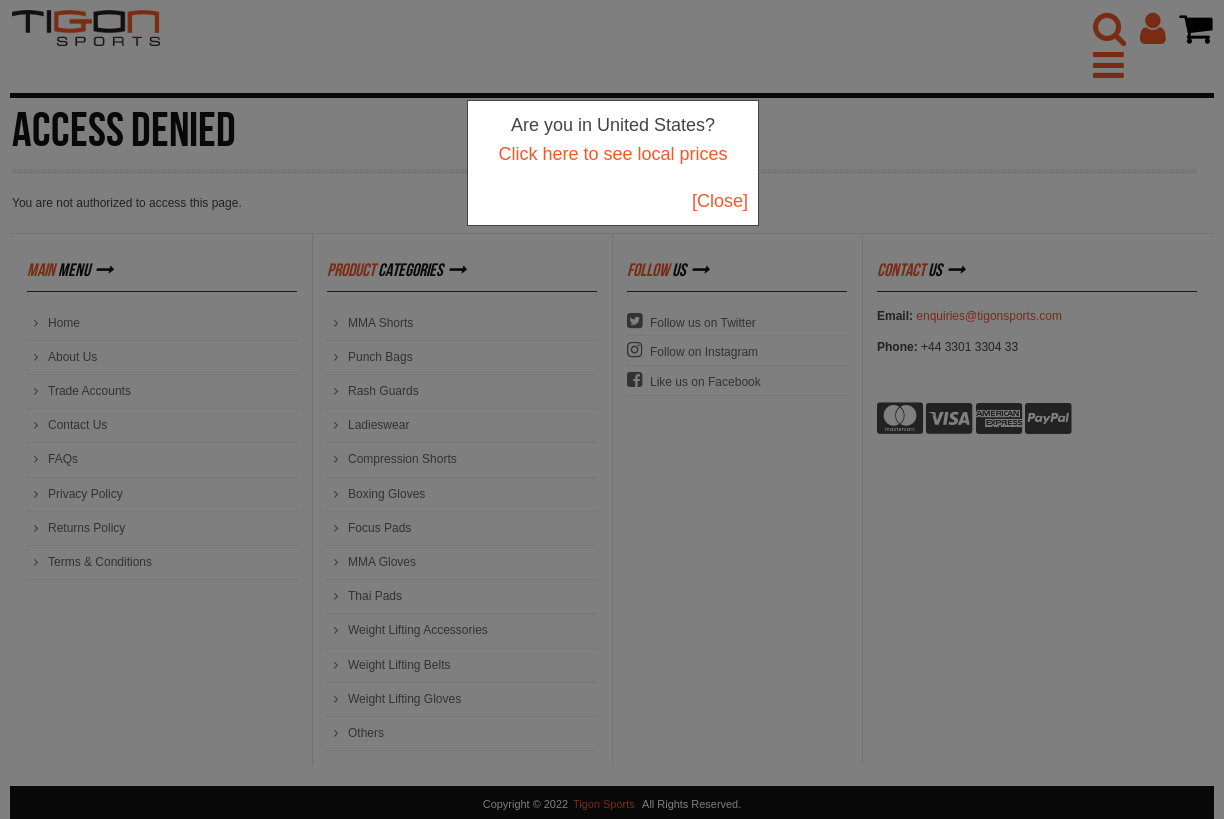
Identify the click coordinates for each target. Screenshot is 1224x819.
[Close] (720, 201)
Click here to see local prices (612, 154)
